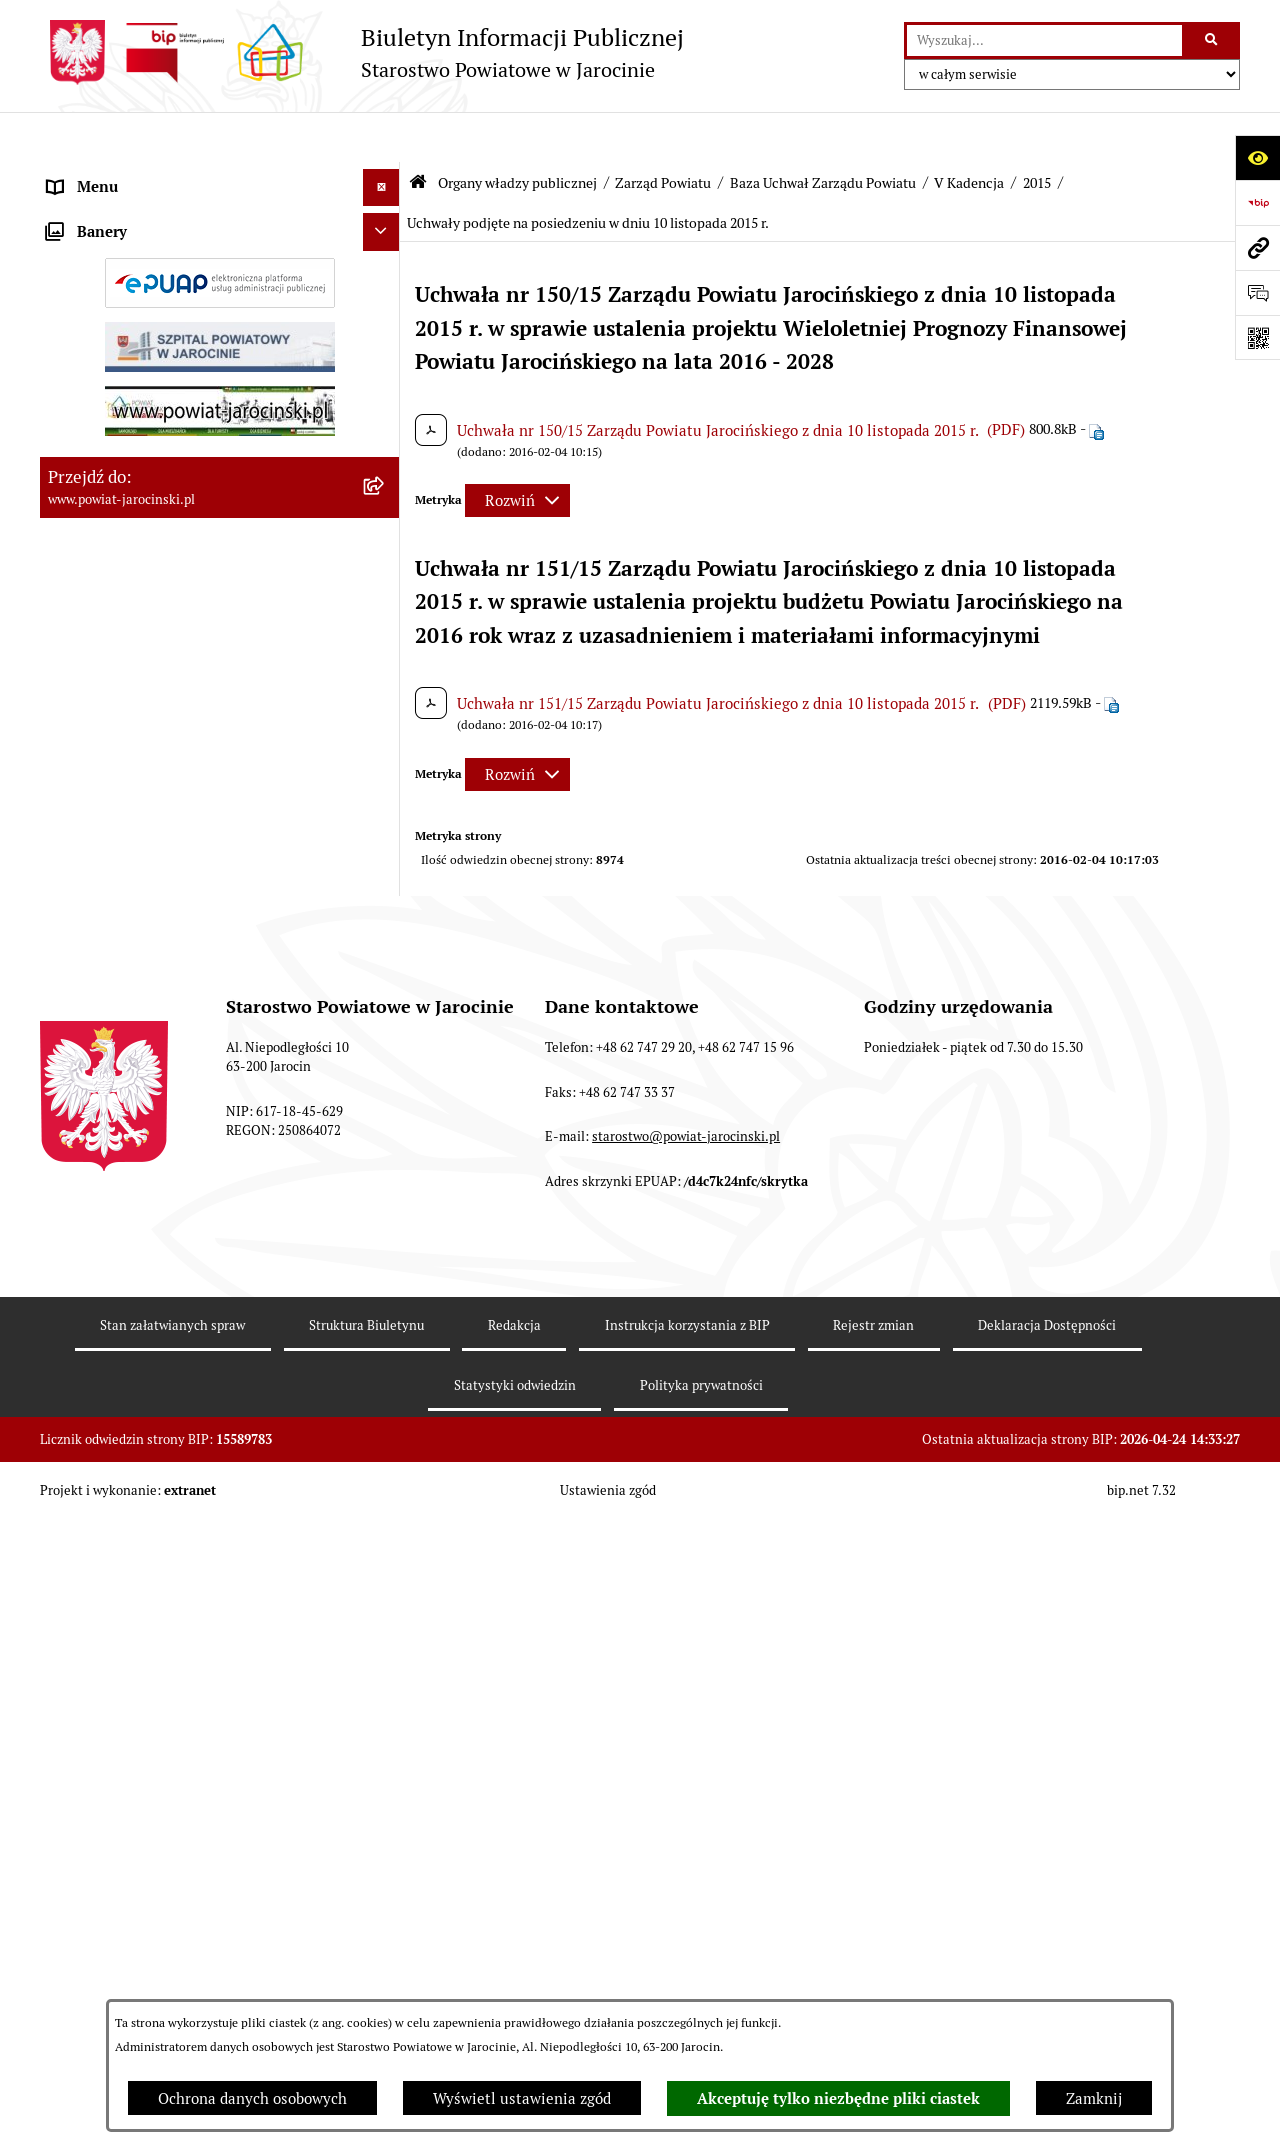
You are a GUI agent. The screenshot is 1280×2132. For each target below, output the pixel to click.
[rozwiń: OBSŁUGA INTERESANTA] (385, 1497)
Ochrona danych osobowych (252, 2098)
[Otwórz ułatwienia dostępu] (1257, 157)
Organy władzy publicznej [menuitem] (135, 174)
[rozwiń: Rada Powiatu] (385, 224)
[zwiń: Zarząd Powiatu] (385, 275)
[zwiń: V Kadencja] (385, 578)
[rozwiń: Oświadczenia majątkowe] (385, 1460)
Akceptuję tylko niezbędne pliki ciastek (838, 2099)
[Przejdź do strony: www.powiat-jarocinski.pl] (1257, 247)
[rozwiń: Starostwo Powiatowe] (385, 1025)
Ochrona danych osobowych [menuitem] (142, 1174)
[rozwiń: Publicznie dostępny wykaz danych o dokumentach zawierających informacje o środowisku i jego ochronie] (385, 1610)
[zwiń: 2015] (385, 679)
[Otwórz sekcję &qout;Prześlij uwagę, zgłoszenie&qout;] (1257, 292)
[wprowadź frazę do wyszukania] (1044, 41)
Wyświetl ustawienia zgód (522, 2098)
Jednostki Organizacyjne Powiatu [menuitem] (161, 1061)
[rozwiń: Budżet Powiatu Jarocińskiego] (385, 1137)
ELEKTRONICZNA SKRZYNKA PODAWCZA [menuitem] (193, 1534)
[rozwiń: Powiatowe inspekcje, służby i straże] (385, 1100)
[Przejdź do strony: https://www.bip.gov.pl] (1257, 202)
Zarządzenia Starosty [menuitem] (120, 986)
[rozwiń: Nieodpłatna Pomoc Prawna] (385, 1752)
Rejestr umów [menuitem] (95, 1421)
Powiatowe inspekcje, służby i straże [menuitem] (172, 1099)
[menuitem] (220, 225)
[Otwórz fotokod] (1257, 337)
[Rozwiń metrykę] (517, 450)
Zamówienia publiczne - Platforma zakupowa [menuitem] (200, 1324)
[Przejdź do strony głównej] (362, 52)
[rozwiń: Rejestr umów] (385, 1422)
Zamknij (1094, 2098)
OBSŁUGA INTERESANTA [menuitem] (133, 1496)
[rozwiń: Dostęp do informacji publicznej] (385, 1212)
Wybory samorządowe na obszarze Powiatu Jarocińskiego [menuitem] (193, 1703)
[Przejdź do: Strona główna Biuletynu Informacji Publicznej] (418, 132)
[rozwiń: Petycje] (385, 1790)
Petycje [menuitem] (73, 1789)
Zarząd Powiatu (663, 133)
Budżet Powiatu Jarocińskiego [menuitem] (149, 1136)
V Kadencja (969, 133)
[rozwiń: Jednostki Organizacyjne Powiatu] (385, 1062)
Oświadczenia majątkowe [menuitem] (134, 1459)
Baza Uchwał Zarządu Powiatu (823, 133)
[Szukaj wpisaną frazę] (1212, 41)
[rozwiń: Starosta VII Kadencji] (385, 937)
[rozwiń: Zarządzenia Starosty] (385, 987)
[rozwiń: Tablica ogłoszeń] (385, 1287)
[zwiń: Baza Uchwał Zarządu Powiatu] (385, 477)
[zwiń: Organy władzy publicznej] (385, 175)
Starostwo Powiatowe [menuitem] (121, 1024)
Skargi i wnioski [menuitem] (102, 1249)
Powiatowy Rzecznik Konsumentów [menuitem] (168, 1571)
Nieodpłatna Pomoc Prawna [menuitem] (142, 1751)
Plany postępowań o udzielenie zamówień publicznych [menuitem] (190, 1373)
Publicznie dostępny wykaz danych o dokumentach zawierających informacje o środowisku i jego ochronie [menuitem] (189, 1632)
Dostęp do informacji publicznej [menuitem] (156, 1211)
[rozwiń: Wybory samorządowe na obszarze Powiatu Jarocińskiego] (385, 1692)
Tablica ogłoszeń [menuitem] (105, 1286)
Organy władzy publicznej (517, 133)
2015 (1037, 133)
